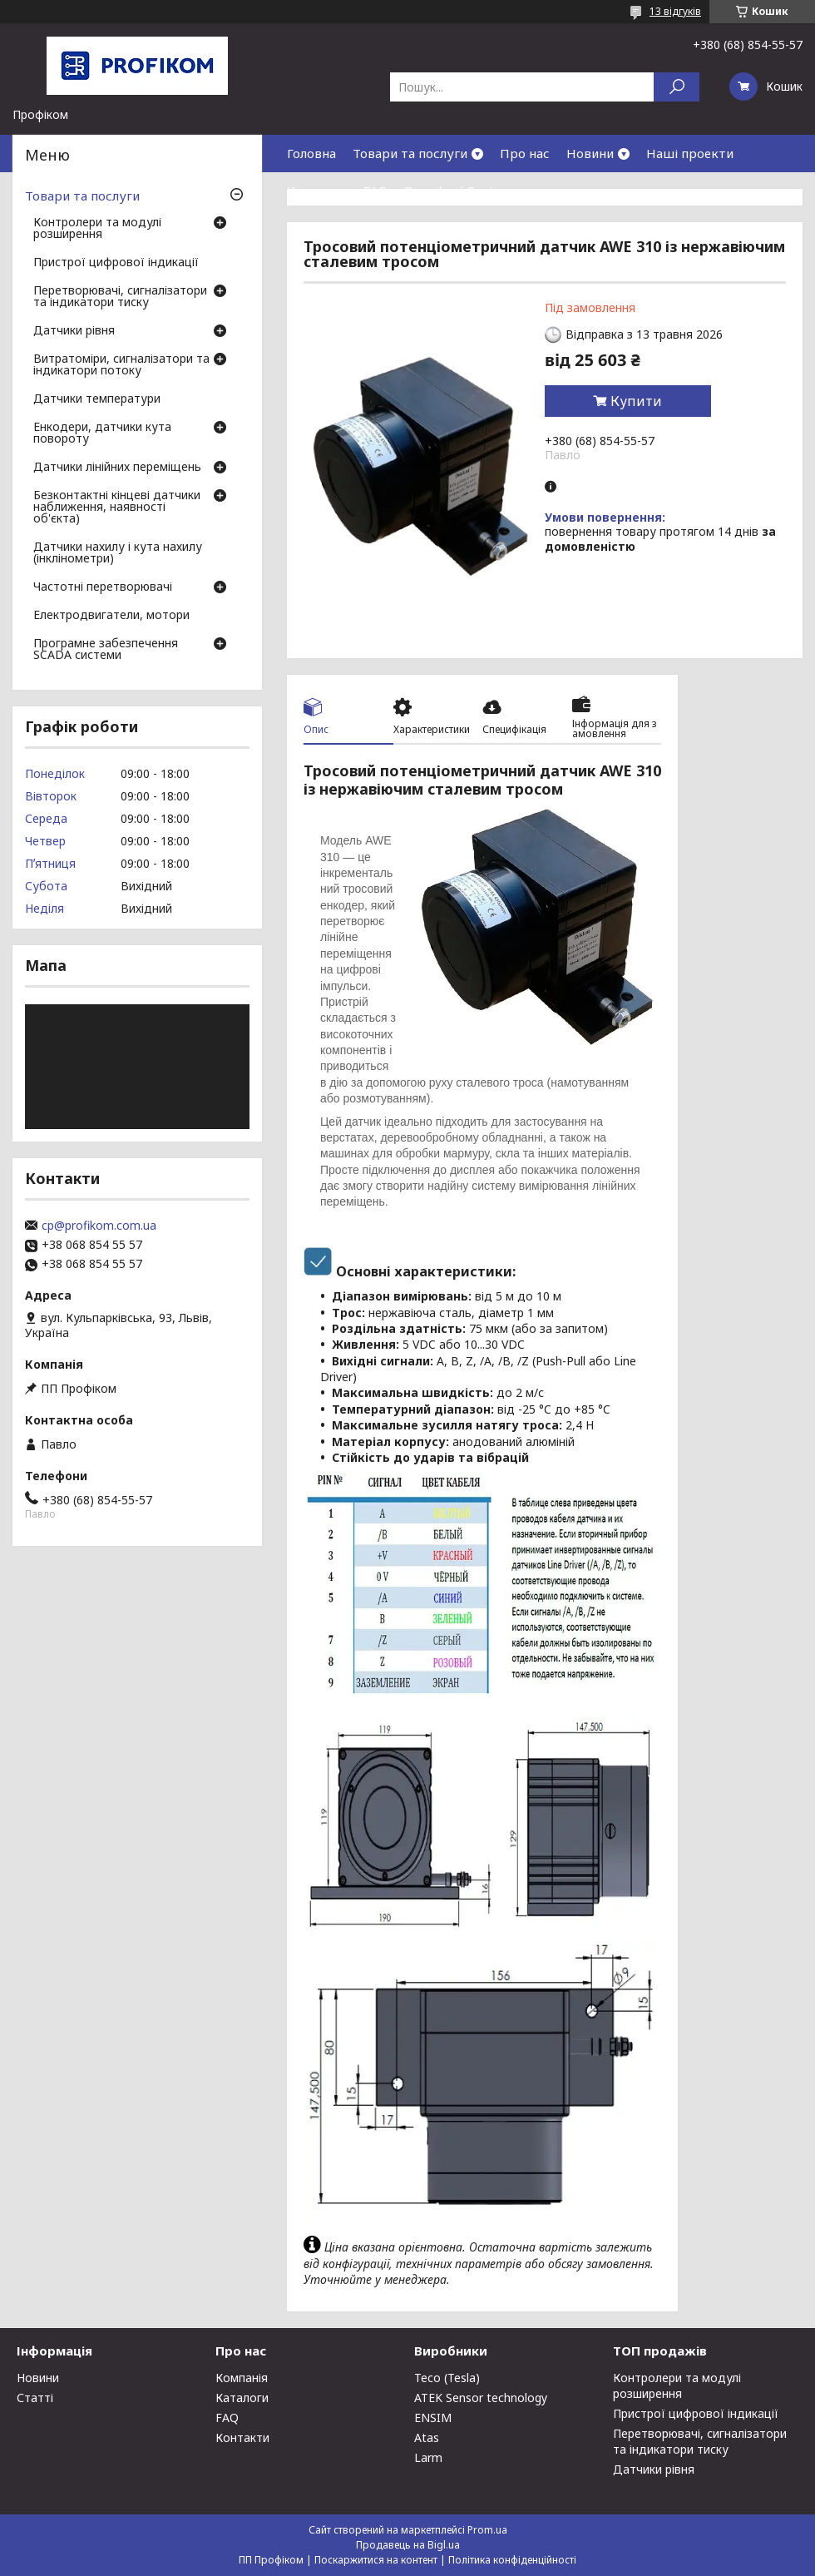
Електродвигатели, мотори (111, 615)
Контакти (317, 190)
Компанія (241, 2377)
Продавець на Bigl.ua (408, 2545)
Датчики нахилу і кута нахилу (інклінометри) (117, 553)
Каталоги (242, 2397)
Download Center (455, 190)
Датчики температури (97, 399)
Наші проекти (690, 153)
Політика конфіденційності (512, 2560)
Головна (311, 153)
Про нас (525, 153)
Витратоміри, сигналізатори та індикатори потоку (121, 365)
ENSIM (433, 2417)
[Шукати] (676, 87)
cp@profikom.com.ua (99, 1225)
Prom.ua (487, 2530)
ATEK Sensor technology (480, 2397)
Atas (426, 2437)
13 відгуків (675, 11)
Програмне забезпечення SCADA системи (105, 649)
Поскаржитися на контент (375, 2560)
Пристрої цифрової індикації (116, 263)
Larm (428, 2457)
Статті (35, 2397)
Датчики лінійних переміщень (117, 467)
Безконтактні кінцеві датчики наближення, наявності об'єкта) (116, 507)
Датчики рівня (74, 331)
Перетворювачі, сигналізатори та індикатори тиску (120, 297)
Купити (636, 401)
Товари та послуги (410, 153)
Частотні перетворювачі (102, 587)
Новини (590, 153)
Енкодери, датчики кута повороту (102, 433)
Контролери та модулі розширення (97, 228)
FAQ (375, 190)
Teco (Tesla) (447, 2377)
